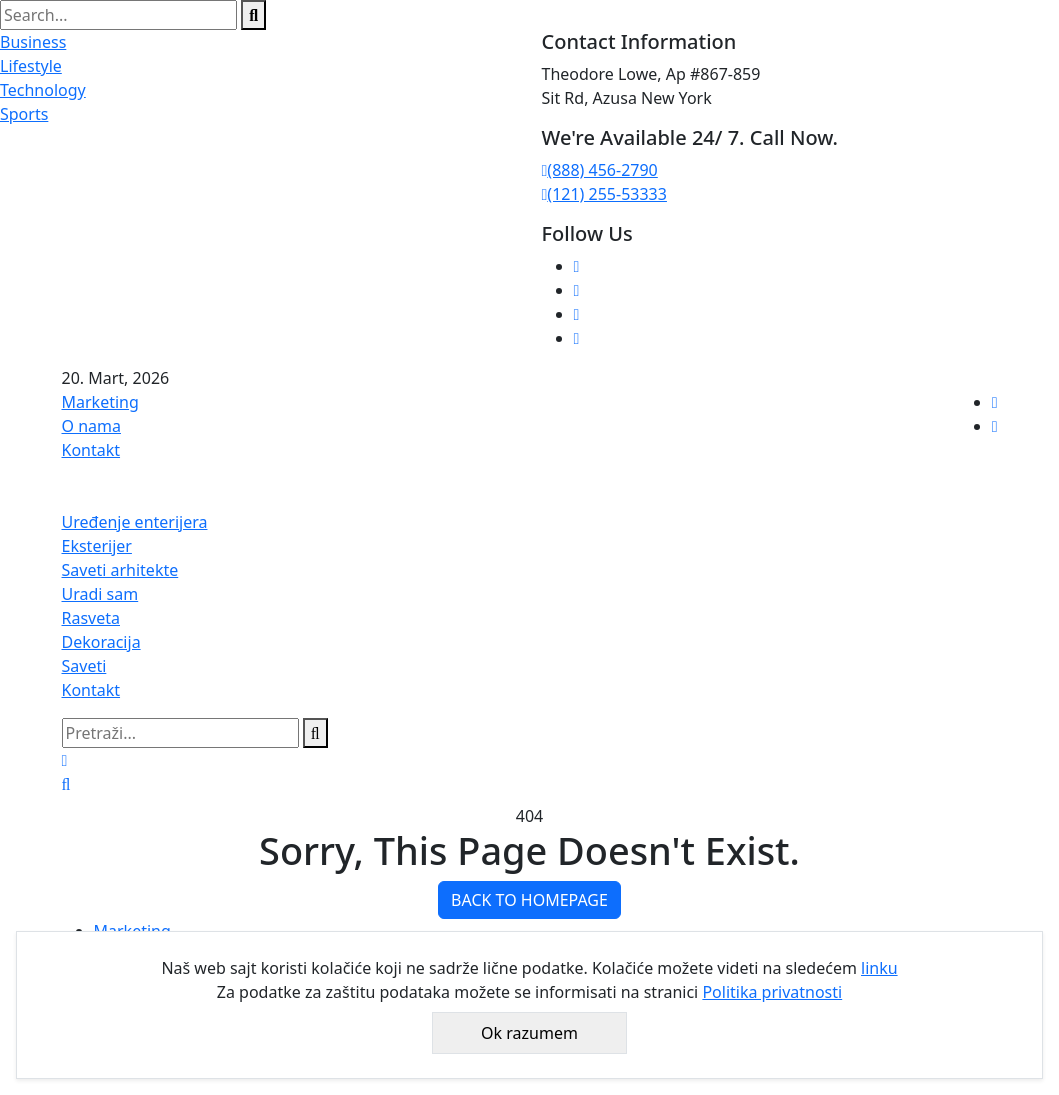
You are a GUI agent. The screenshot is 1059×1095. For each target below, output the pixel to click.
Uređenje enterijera (135, 522)
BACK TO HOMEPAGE (529, 900)
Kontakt (91, 450)
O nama (91, 426)
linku (879, 968)
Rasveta (91, 618)
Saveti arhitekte (120, 570)
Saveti (84, 666)
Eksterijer (97, 546)
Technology (43, 90)
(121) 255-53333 (604, 194)
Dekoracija (101, 642)
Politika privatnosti (772, 992)
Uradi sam (100, 594)
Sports (24, 114)
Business (33, 42)
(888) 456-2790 (600, 170)
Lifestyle (31, 66)
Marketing (100, 402)
